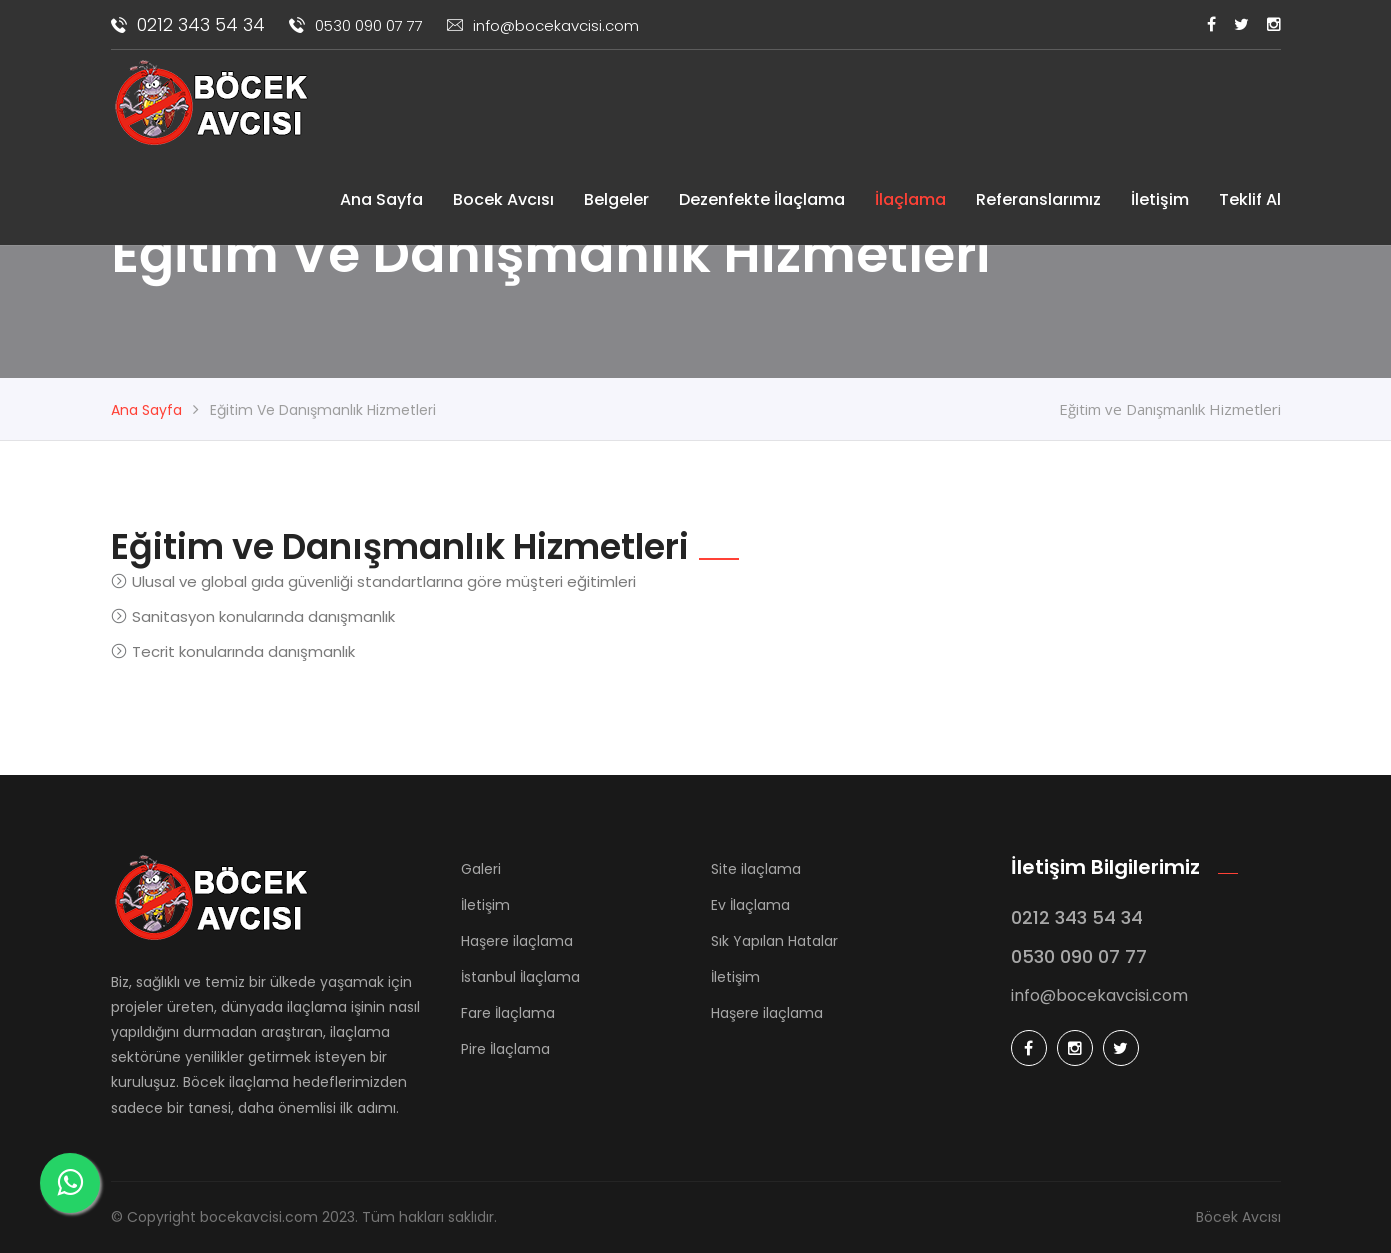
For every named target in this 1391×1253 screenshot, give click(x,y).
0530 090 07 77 (356, 25)
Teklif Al (1250, 199)
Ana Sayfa (381, 199)
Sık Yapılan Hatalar (774, 941)
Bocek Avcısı (503, 199)
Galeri (481, 869)
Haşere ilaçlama (517, 941)
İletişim (1160, 199)
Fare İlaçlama (508, 1013)
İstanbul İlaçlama (520, 977)
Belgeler (616, 199)
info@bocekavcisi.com (543, 25)
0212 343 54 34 (188, 24)
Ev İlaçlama (750, 905)
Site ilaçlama (756, 869)
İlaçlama (910, 199)
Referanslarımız (1038, 199)
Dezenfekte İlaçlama (762, 199)
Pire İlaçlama (505, 1049)
